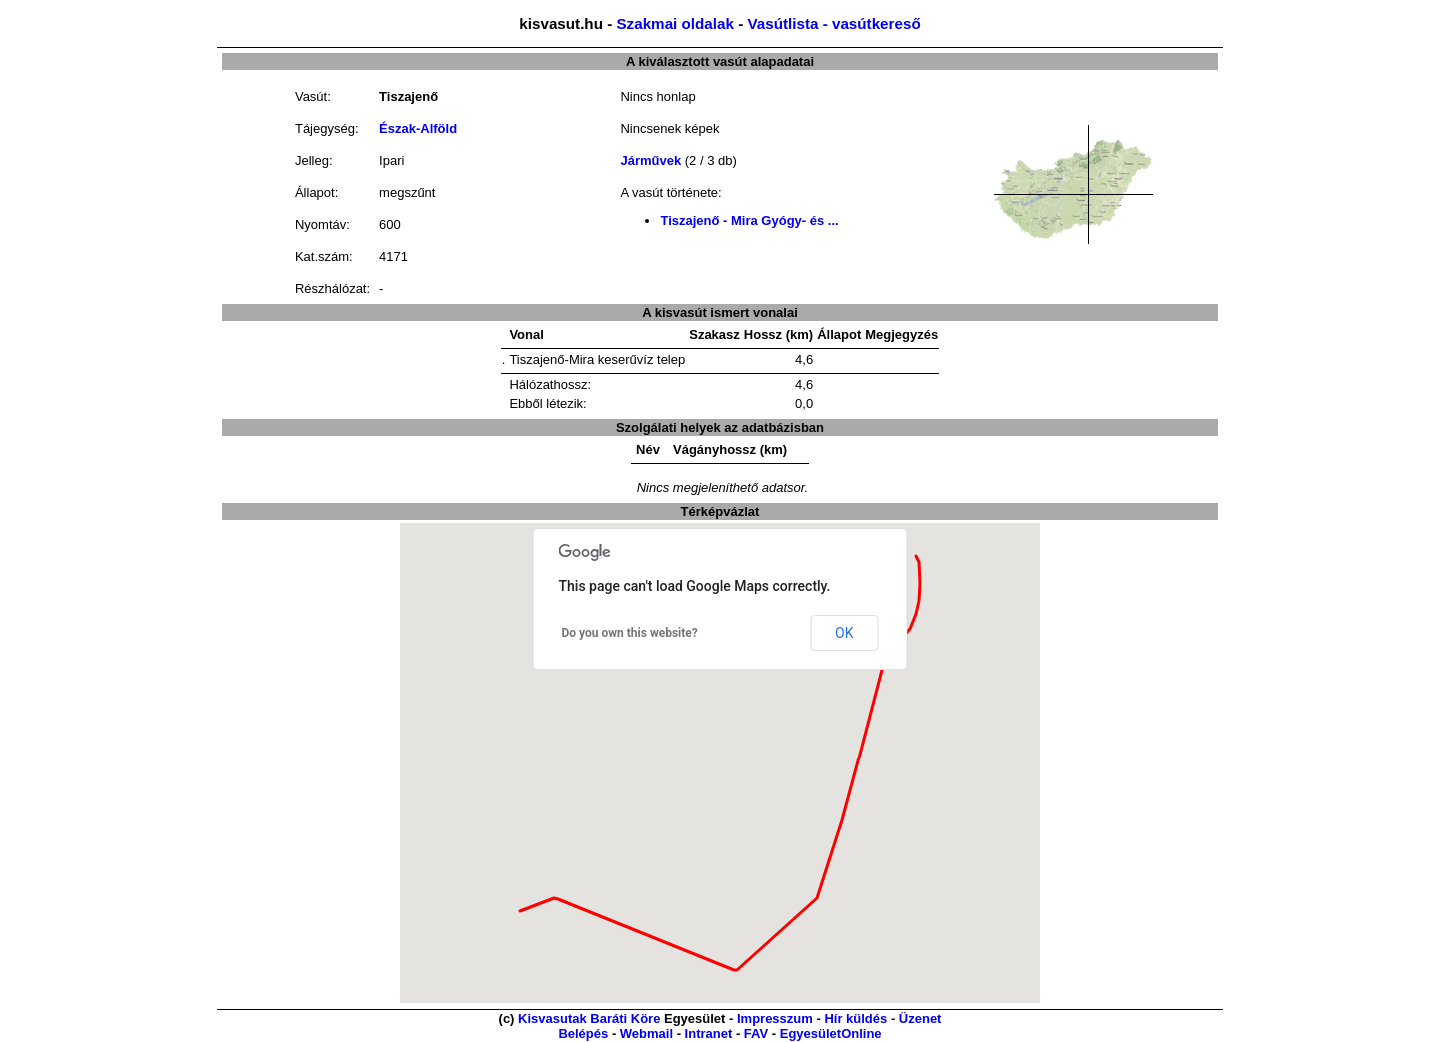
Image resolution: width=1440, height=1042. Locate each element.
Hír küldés (855, 1018)
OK (844, 633)
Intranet (709, 1033)
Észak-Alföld (418, 128)
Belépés (583, 1033)
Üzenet (920, 1018)
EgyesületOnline (831, 1033)
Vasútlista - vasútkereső (833, 23)
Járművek (650, 160)
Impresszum (775, 1018)
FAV (756, 1033)
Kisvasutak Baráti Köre (589, 1018)
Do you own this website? (630, 633)
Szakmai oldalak (674, 23)
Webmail (646, 1033)
